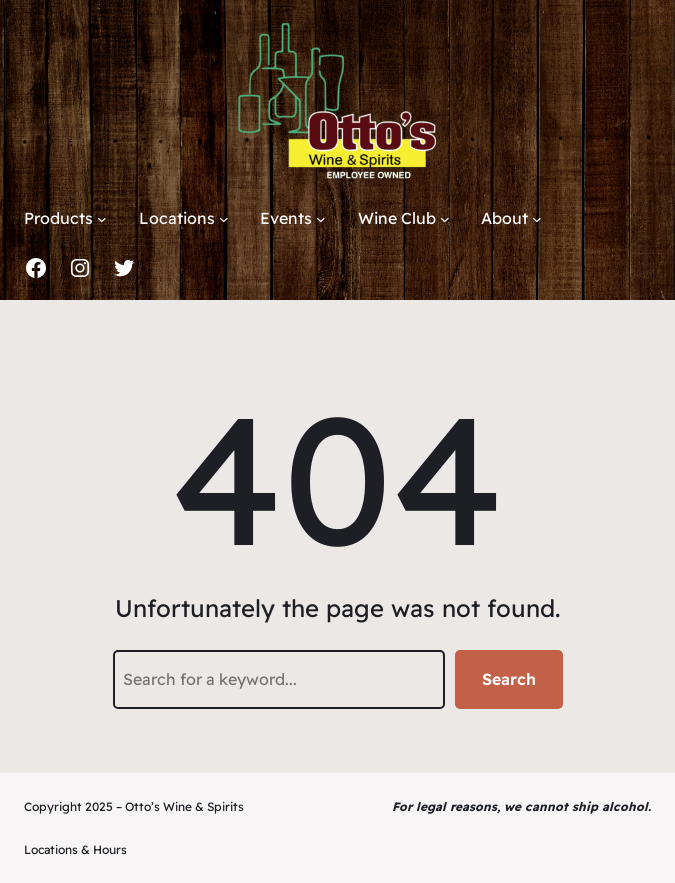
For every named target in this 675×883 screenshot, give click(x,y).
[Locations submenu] (224, 219)
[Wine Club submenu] (445, 219)
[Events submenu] (321, 219)
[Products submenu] (102, 219)
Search (509, 679)
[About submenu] (537, 219)
